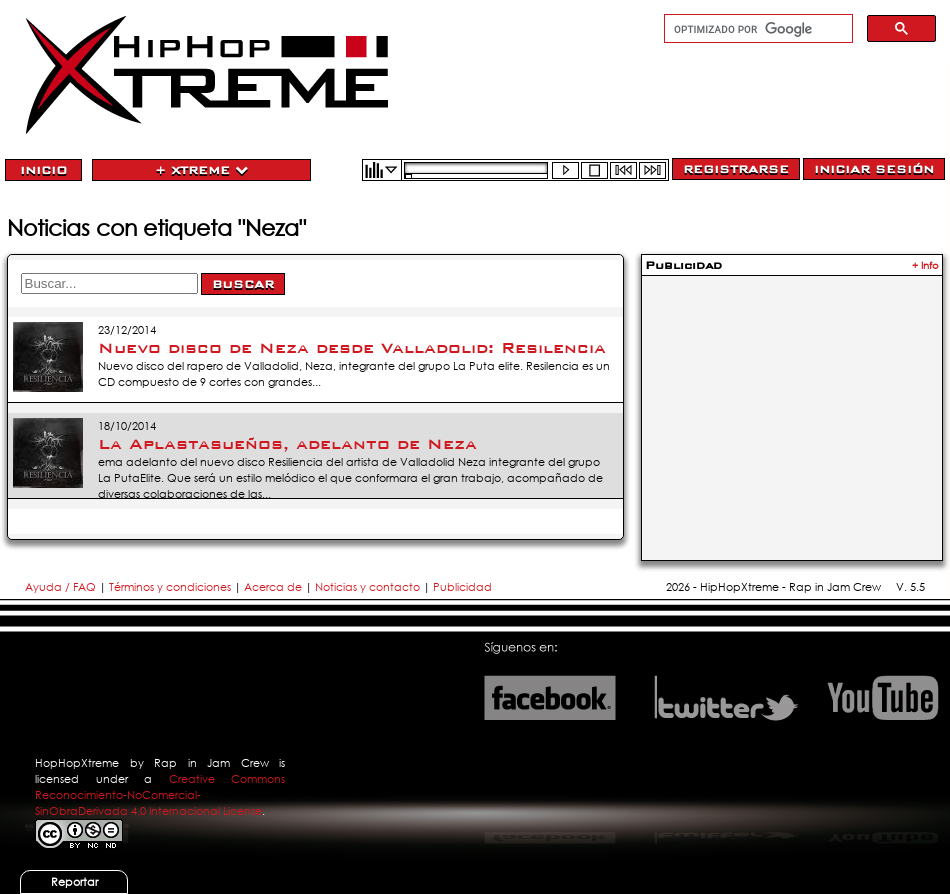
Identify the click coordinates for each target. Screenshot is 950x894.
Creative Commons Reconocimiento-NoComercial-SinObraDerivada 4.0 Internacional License (160, 795)
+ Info (925, 265)
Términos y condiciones (170, 587)
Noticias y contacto (369, 587)
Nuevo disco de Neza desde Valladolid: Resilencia (352, 348)
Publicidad (462, 587)
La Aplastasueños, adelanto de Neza (287, 444)
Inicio (43, 170)
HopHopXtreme (77, 763)
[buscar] (756, 29)
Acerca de (273, 587)
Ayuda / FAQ (62, 587)
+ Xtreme (201, 170)
